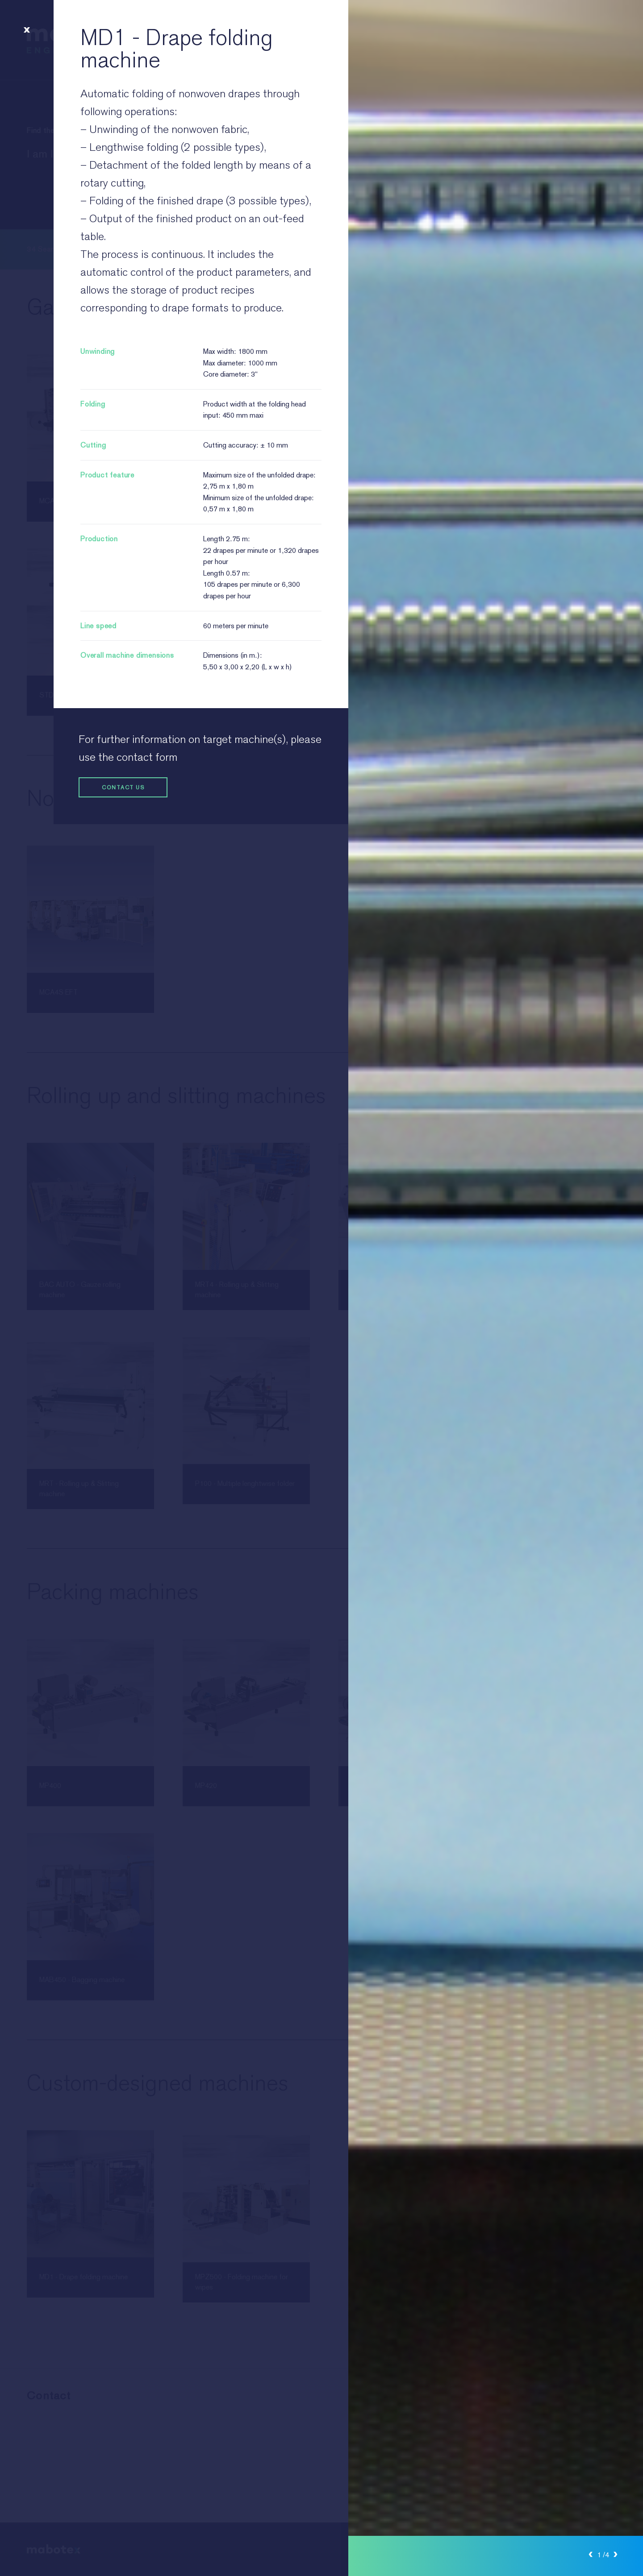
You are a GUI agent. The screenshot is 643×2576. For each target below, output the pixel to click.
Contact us (111, 787)
